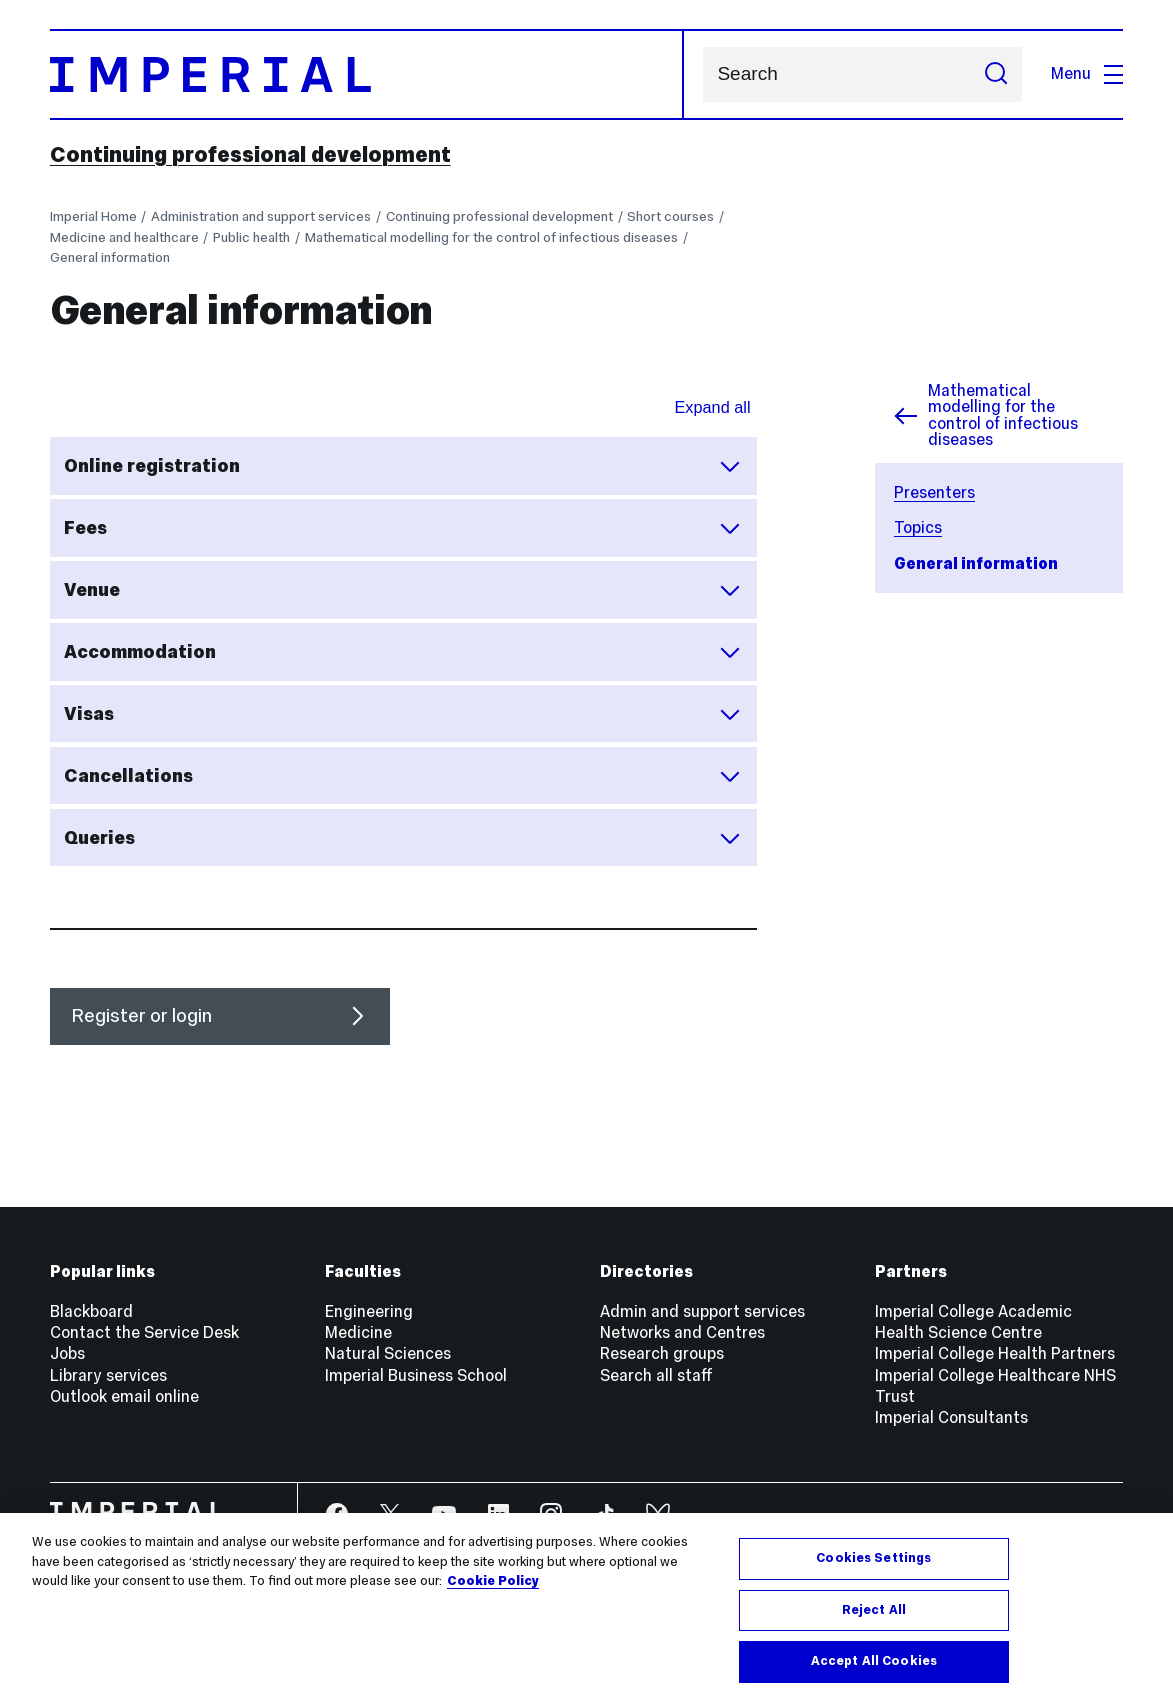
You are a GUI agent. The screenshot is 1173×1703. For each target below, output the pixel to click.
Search (702, 74)
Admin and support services (702, 1311)
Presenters (934, 492)
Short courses (670, 216)
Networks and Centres (682, 1332)
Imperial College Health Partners (995, 1353)
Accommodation (403, 652)
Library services (108, 1375)
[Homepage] (367, 75)
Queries (403, 838)
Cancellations (403, 776)
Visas (403, 714)
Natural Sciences (388, 1353)
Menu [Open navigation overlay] (1087, 73)
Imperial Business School (416, 1375)
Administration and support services (261, 216)
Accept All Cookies (874, 1661)
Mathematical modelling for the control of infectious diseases (491, 237)
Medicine (358, 1332)
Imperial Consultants (951, 1417)
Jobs (67, 1353)
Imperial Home (93, 216)
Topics (918, 527)
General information (110, 257)
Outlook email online (124, 1396)
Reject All (874, 1610)
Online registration (403, 466)
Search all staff (656, 1375)
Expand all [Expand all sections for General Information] (712, 407)
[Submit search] (996, 75)
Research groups (662, 1353)
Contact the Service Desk (144, 1332)
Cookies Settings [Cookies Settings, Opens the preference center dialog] (873, 1558)
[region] (586, 1608)
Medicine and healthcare (124, 237)
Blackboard (91, 1311)
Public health (251, 237)
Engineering (369, 1311)
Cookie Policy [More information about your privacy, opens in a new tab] (493, 1581)
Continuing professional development (250, 154)
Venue (403, 590)
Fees (403, 528)
